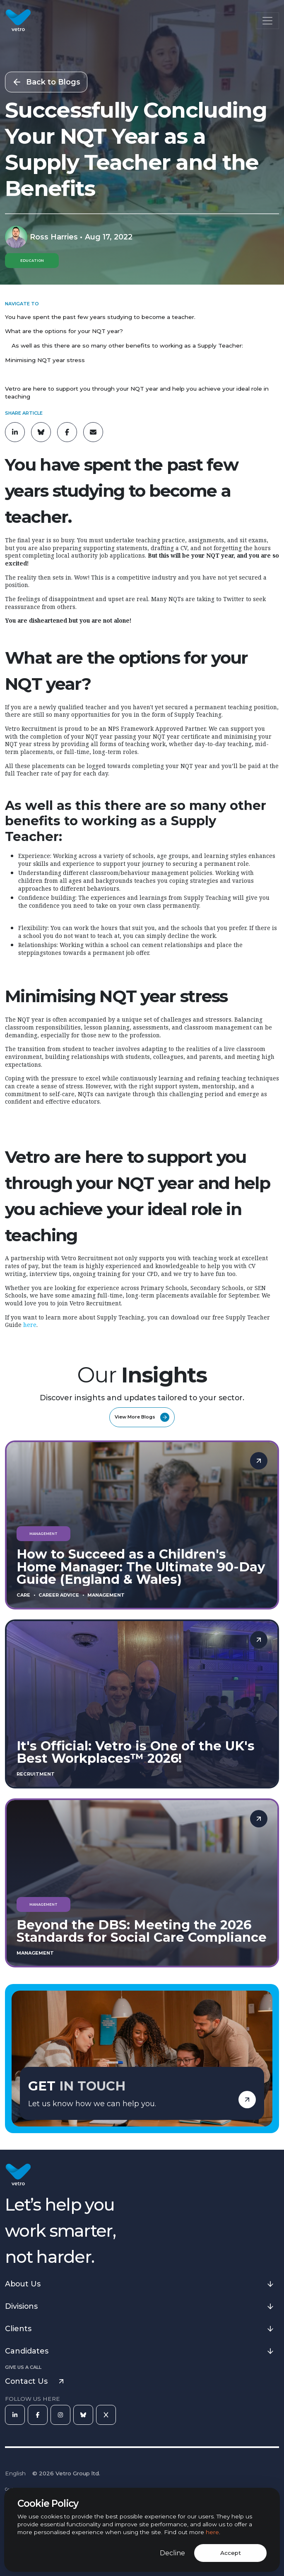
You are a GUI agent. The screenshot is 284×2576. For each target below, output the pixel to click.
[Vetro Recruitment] (18, 21)
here (212, 2532)
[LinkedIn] (15, 2415)
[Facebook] (38, 2415)
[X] (106, 2415)
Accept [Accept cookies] (230, 2552)
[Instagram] (60, 2415)
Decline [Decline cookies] (172, 2553)
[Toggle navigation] (267, 20)
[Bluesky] (83, 2415)
